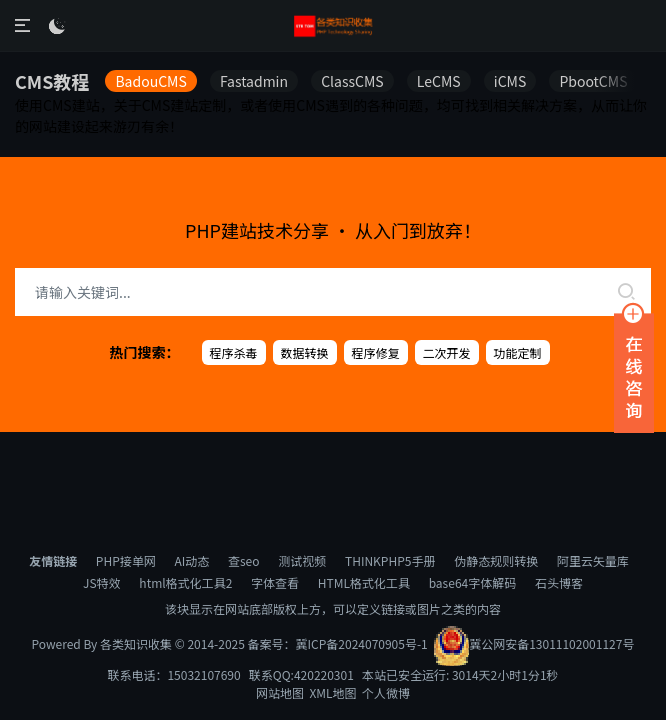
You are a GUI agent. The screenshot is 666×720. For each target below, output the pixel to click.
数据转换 (305, 352)
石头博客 (559, 582)
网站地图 (280, 692)
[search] (626, 292)
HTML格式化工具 (364, 582)
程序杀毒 (234, 352)
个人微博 (386, 692)
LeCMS (439, 81)
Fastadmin (254, 81)
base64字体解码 (473, 582)
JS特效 (102, 582)
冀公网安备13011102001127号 (533, 643)
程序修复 (376, 352)
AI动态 (191, 560)
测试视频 (302, 560)
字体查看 (275, 582)
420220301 (324, 674)
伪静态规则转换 (496, 560)
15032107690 (203, 674)
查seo (244, 560)
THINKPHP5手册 (390, 560)
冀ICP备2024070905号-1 (362, 643)
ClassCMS (352, 81)
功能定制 (518, 352)
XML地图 (332, 692)
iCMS (510, 81)
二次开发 (447, 352)
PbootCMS (593, 81)
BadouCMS (150, 81)
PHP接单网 (126, 560)
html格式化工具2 (185, 582)
